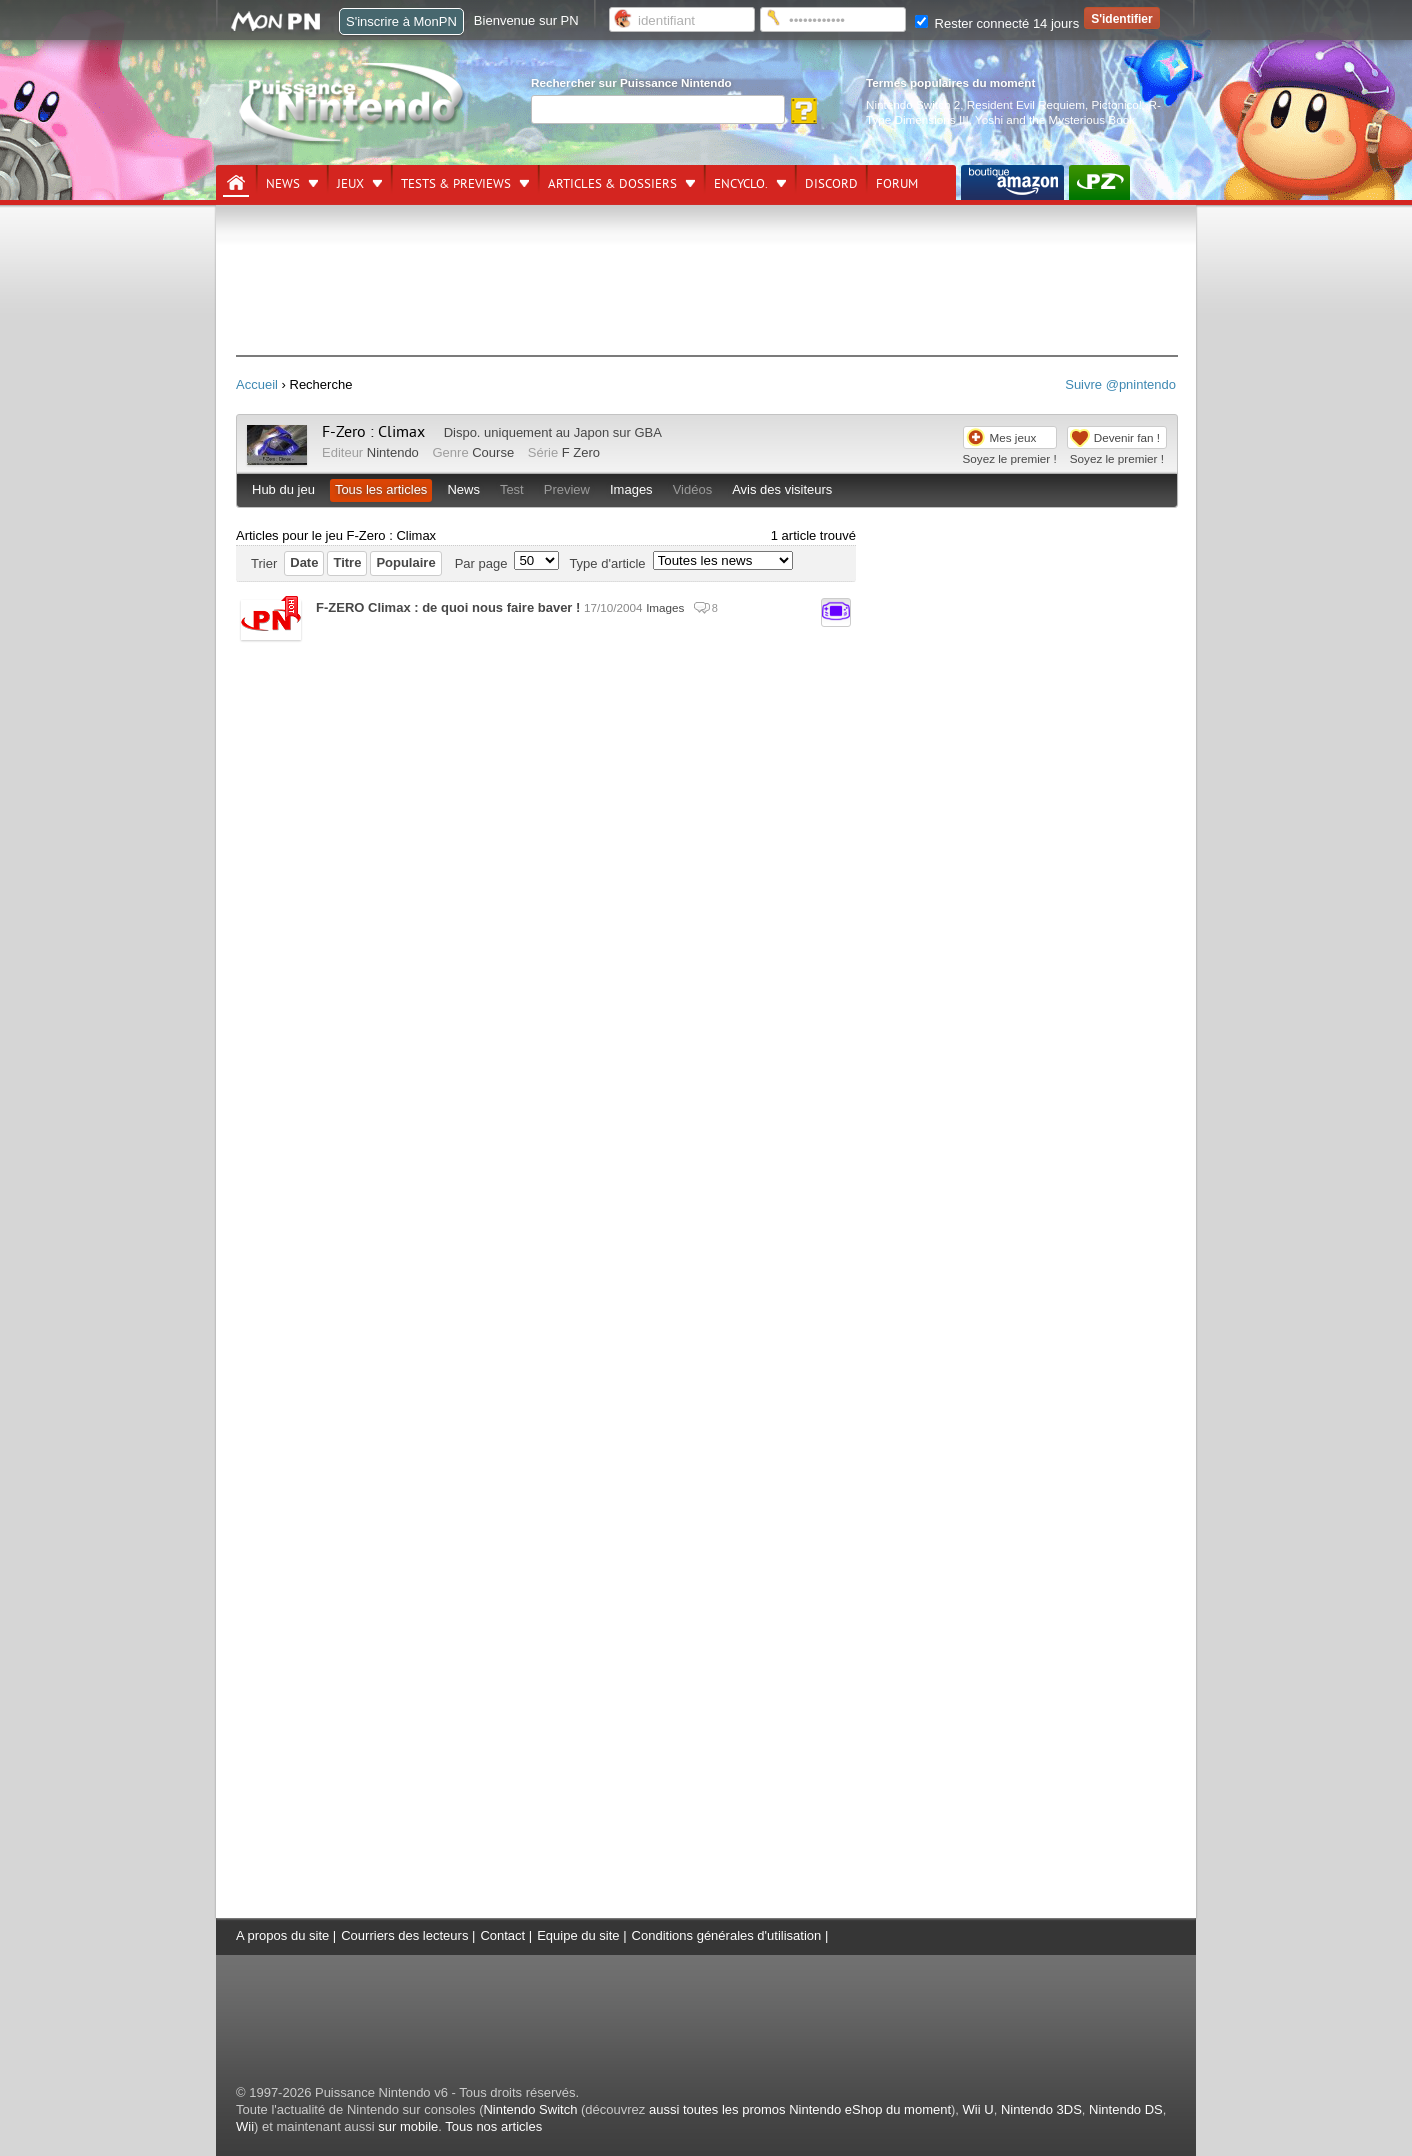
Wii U (978, 2109)
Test (512, 489)
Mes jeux (1013, 437)
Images (631, 489)
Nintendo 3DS (1041, 2109)
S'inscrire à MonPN (401, 21)
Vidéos (693, 489)
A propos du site (282, 1935)
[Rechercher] (658, 109)
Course (493, 452)
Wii (245, 2126)
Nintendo (393, 452)
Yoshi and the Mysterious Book (1055, 119)
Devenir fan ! (1127, 437)
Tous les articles (381, 489)
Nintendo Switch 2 (913, 104)
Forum (897, 184)
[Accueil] (236, 183)
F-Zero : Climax (373, 432)
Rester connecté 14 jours (997, 23)
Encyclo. (741, 184)
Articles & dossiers (612, 184)
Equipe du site (578, 1935)
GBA (647, 432)
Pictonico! (1116, 104)
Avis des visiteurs (782, 489)
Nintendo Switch (530, 2109)
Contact (502, 1935)
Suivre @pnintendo (1120, 384)
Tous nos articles (493, 2126)
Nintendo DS (1126, 2109)
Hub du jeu (283, 489)
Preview (567, 489)
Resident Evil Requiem (1026, 104)
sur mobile (408, 2126)
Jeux (350, 184)
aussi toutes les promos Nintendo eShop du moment (800, 2109)
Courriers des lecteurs (404, 1935)
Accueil (257, 384)
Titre (347, 562)
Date (304, 562)
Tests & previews (456, 184)
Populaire (405, 562)
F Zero (581, 452)
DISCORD (831, 184)
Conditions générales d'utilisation (727, 1935)
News (283, 184)
